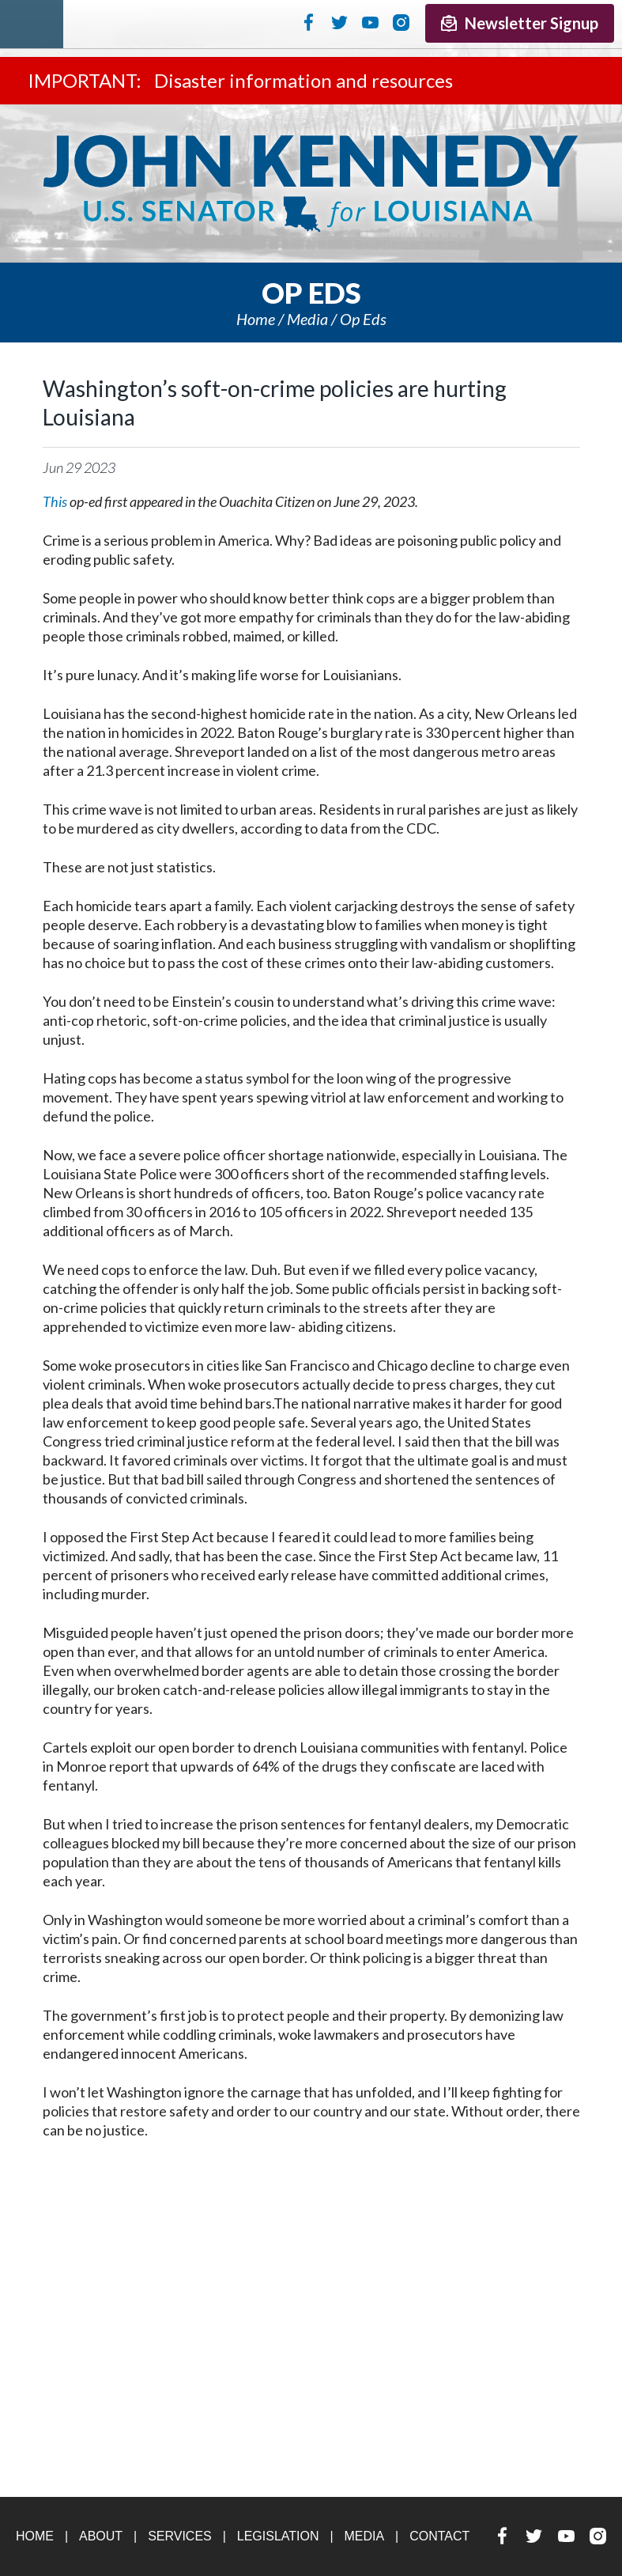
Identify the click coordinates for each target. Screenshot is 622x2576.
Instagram (401, 22)
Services (180, 2536)
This (55, 501)
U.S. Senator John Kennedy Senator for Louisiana (311, 183)
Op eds (363, 318)
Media (307, 318)
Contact (439, 2536)
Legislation (278, 2536)
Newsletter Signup (519, 22)
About (101, 2536)
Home (255, 318)
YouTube (370, 22)
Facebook (308, 22)
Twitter (339, 22)
